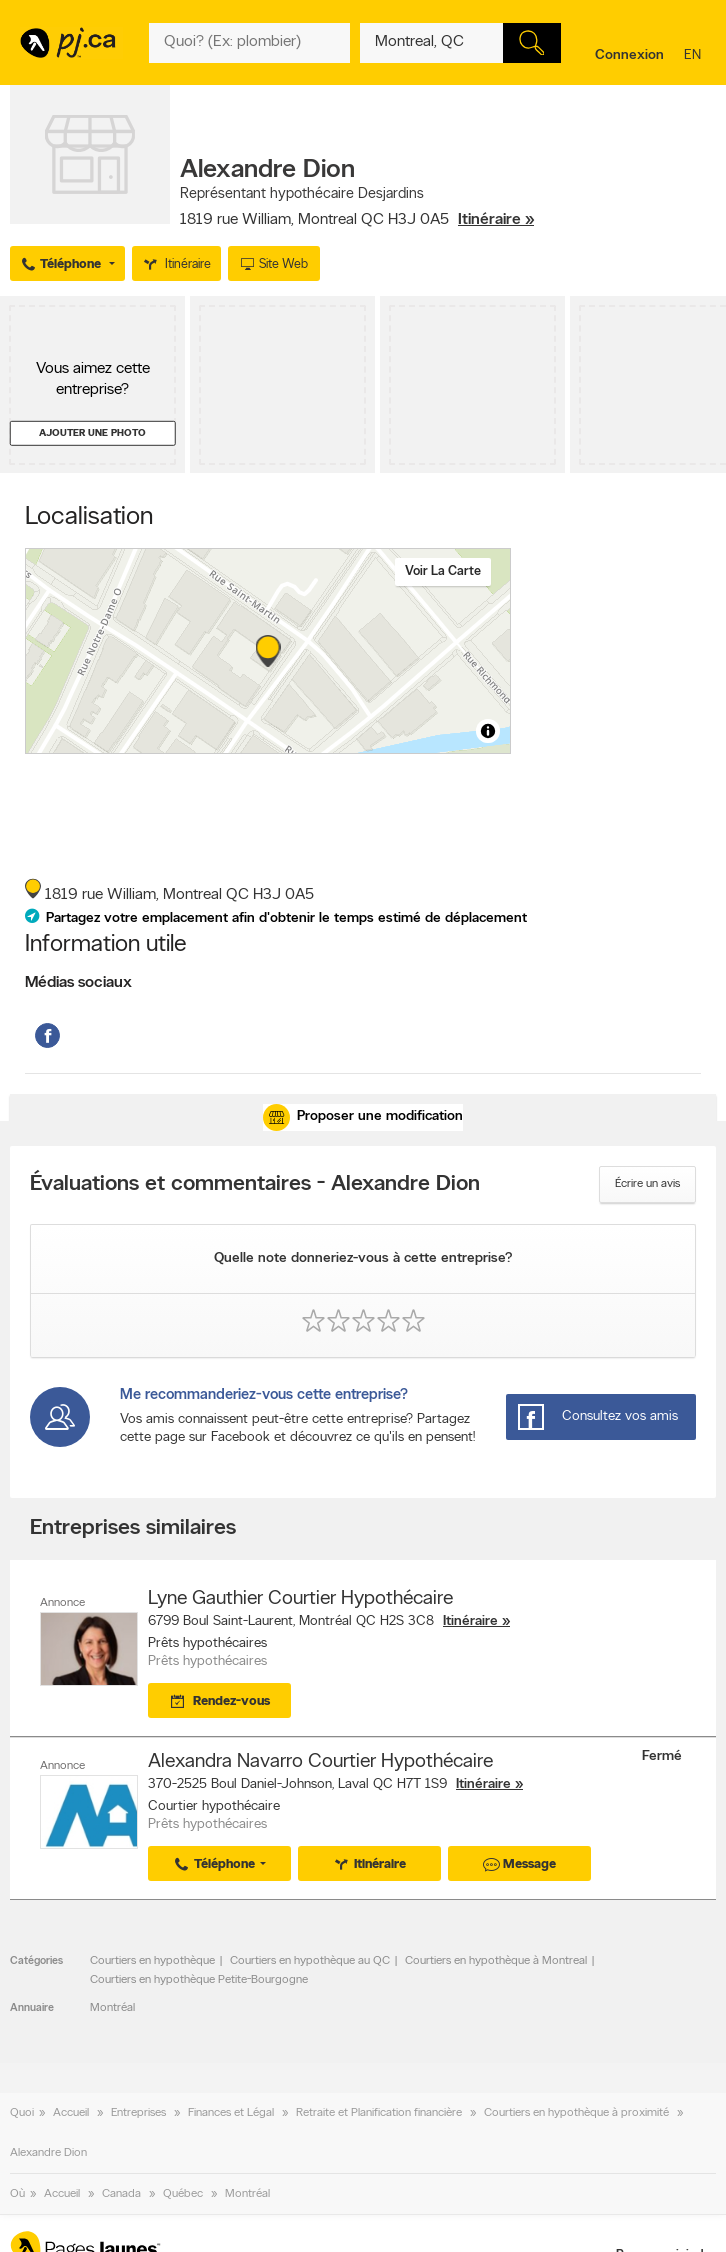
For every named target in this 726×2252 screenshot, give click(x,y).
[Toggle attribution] (488, 731)
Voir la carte (443, 571)
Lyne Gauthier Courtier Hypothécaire (300, 1599)
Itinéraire (470, 1621)
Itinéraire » (496, 220)
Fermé (664, 1756)
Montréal (112, 2008)
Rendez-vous (218, 1702)
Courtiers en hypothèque (152, 1961)
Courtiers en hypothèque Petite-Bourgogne (199, 1980)
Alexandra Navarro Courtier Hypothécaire (320, 1762)
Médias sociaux (78, 983)
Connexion (629, 55)
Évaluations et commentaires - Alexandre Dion (255, 1185)
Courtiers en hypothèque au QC (310, 1961)
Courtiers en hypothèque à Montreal (496, 1961)
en (695, 56)
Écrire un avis (647, 1184)
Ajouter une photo (92, 433)
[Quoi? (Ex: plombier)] (249, 43)
